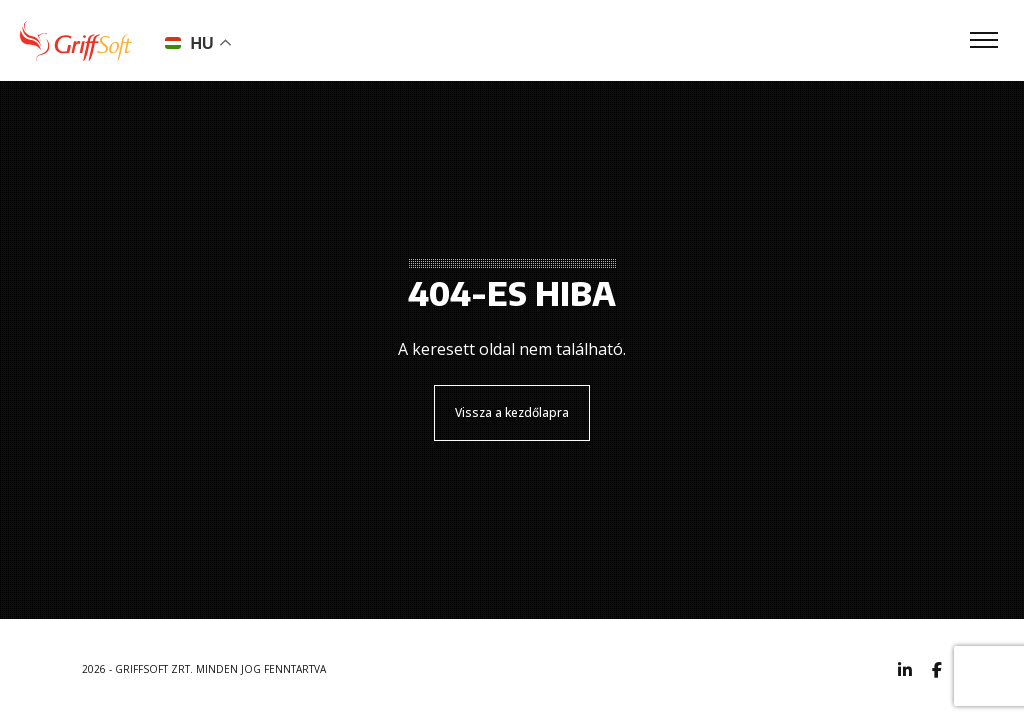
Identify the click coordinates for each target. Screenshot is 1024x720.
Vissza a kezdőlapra (512, 412)
